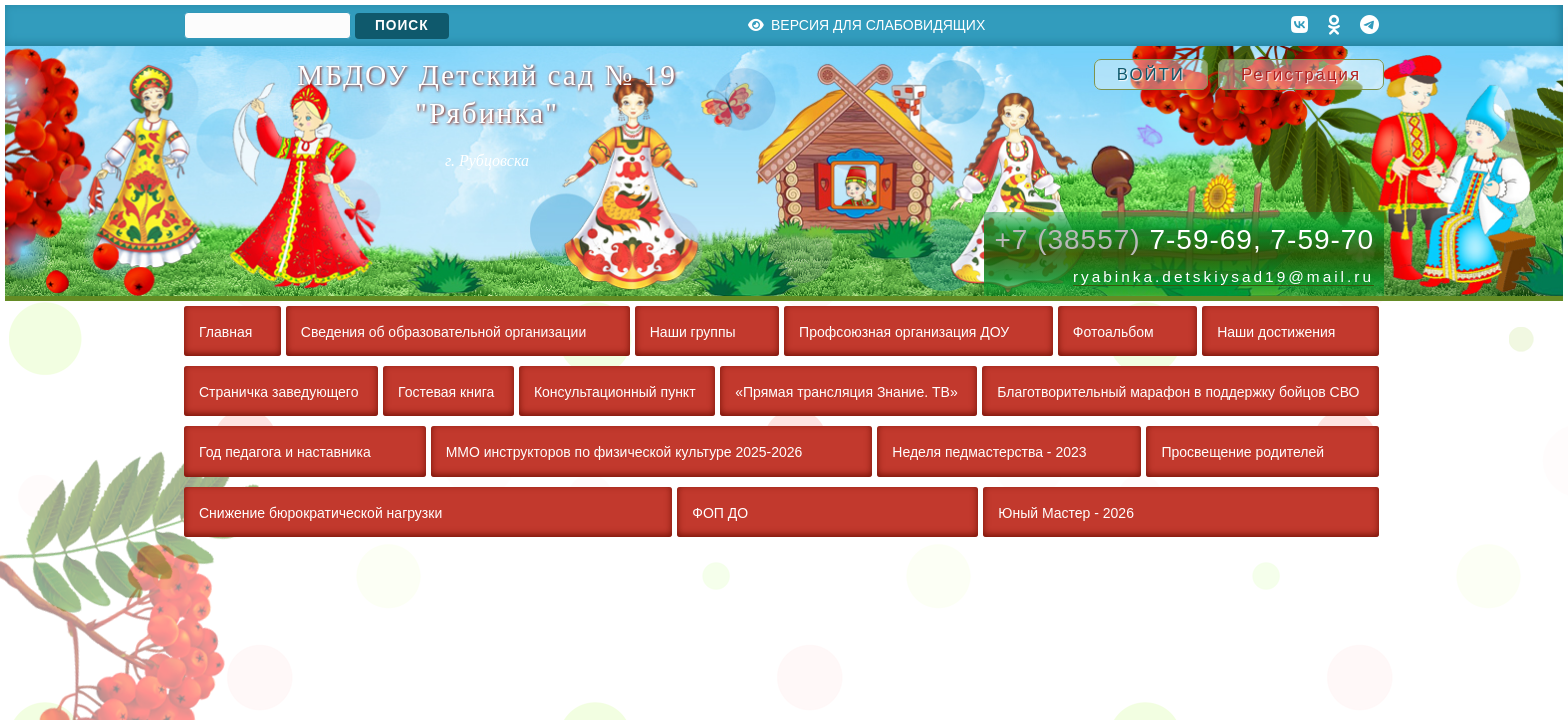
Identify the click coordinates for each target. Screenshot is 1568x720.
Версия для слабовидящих (867, 25)
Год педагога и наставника (285, 452)
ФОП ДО (720, 513)
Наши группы (693, 332)
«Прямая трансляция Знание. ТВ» (846, 392)
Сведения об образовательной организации (443, 332)
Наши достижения (1276, 332)
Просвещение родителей (1242, 452)
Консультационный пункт (615, 392)
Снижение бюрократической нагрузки (320, 513)
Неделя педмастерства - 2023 (989, 452)
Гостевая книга (446, 392)
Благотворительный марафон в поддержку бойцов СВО (1178, 392)
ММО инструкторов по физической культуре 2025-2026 (624, 452)
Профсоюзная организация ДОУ (904, 332)
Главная (225, 332)
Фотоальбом (1113, 332)
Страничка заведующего (278, 392)
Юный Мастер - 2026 (1066, 513)
